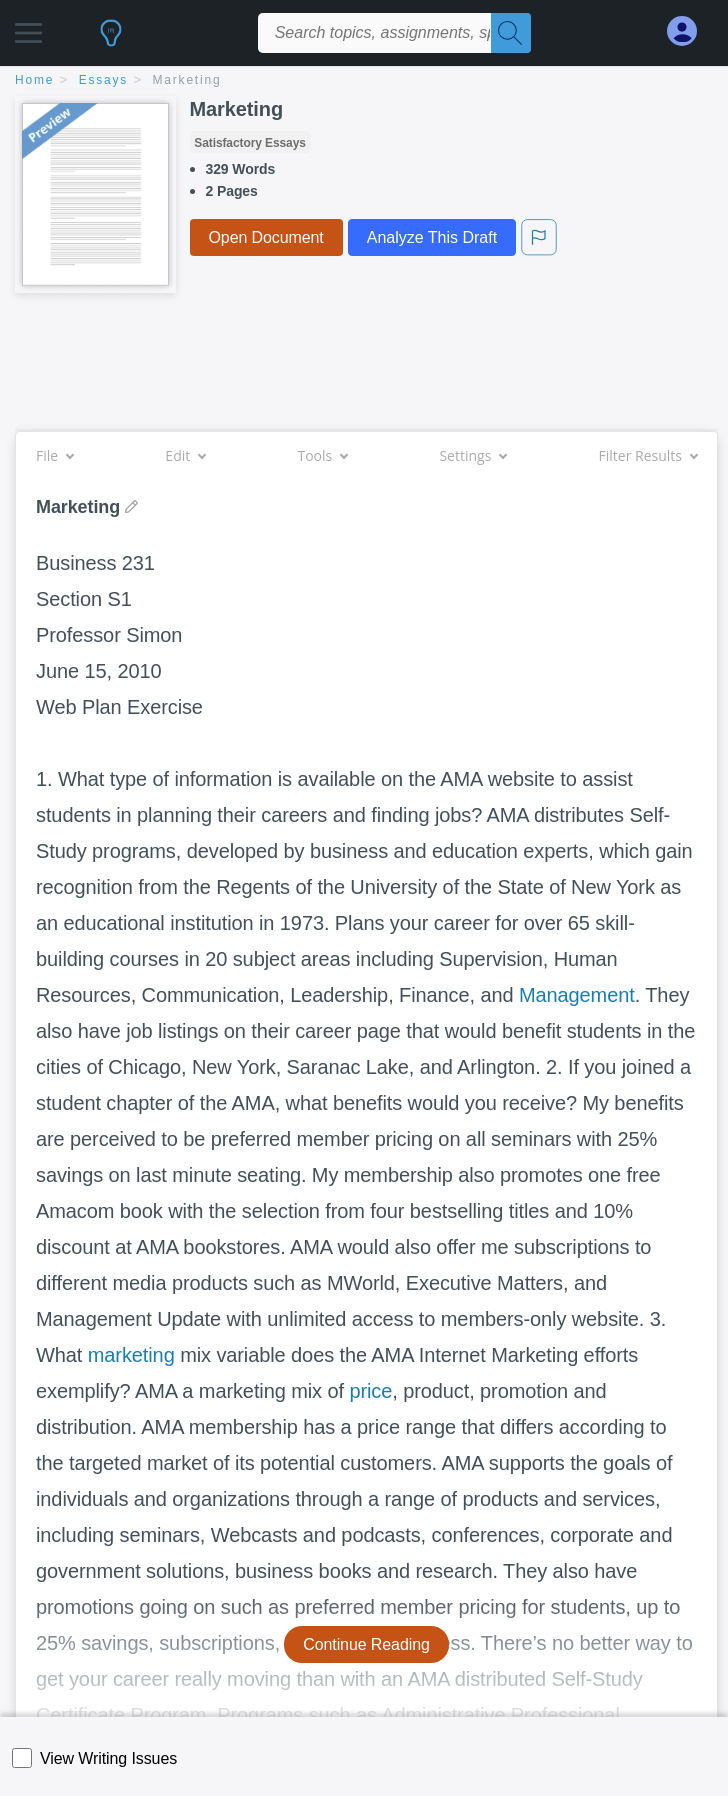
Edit (185, 455)
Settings (472, 455)
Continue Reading (366, 1644)
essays (103, 80)
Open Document (266, 237)
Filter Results (648, 455)
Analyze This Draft (432, 237)
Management (577, 995)
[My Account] (690, 31)
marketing (131, 1355)
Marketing (187, 80)
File (54, 455)
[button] (28, 27)
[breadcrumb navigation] (364, 81)
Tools (322, 455)
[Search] (511, 33)
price (370, 1391)
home (34, 80)
